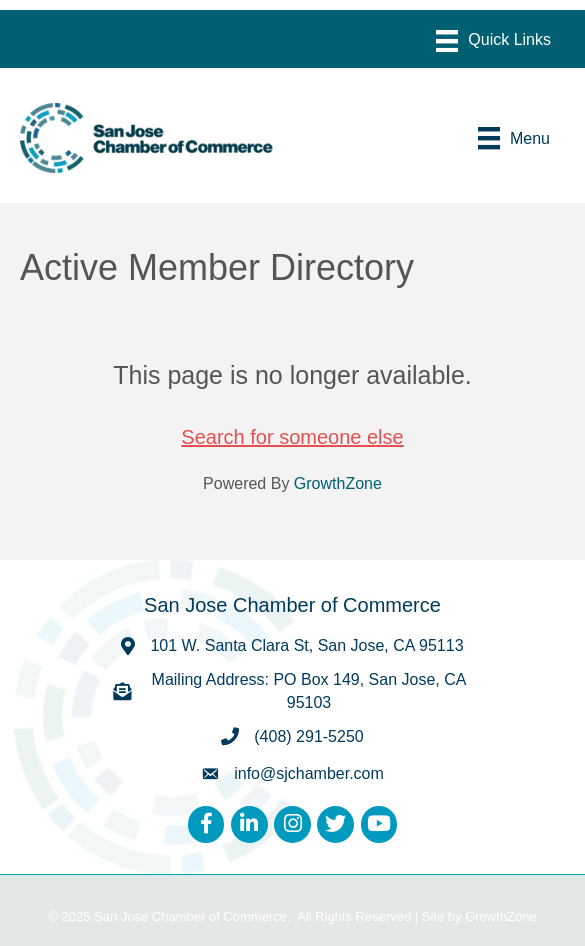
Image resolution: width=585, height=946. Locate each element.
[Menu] (493, 41)
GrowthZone (338, 483)
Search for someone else (292, 437)
